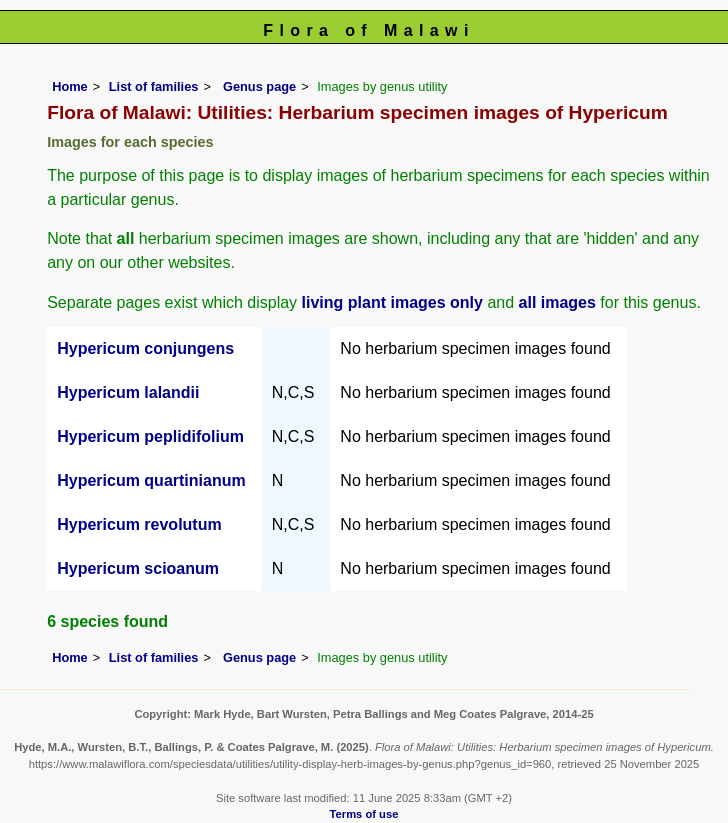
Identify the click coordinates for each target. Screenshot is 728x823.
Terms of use (364, 814)
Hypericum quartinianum (151, 480)
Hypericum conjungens (145, 348)
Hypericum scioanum (138, 568)
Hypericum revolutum (139, 524)
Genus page (259, 86)
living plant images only (392, 302)
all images (557, 302)
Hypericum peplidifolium (150, 436)
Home (70, 86)
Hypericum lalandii (128, 392)
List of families (154, 86)
